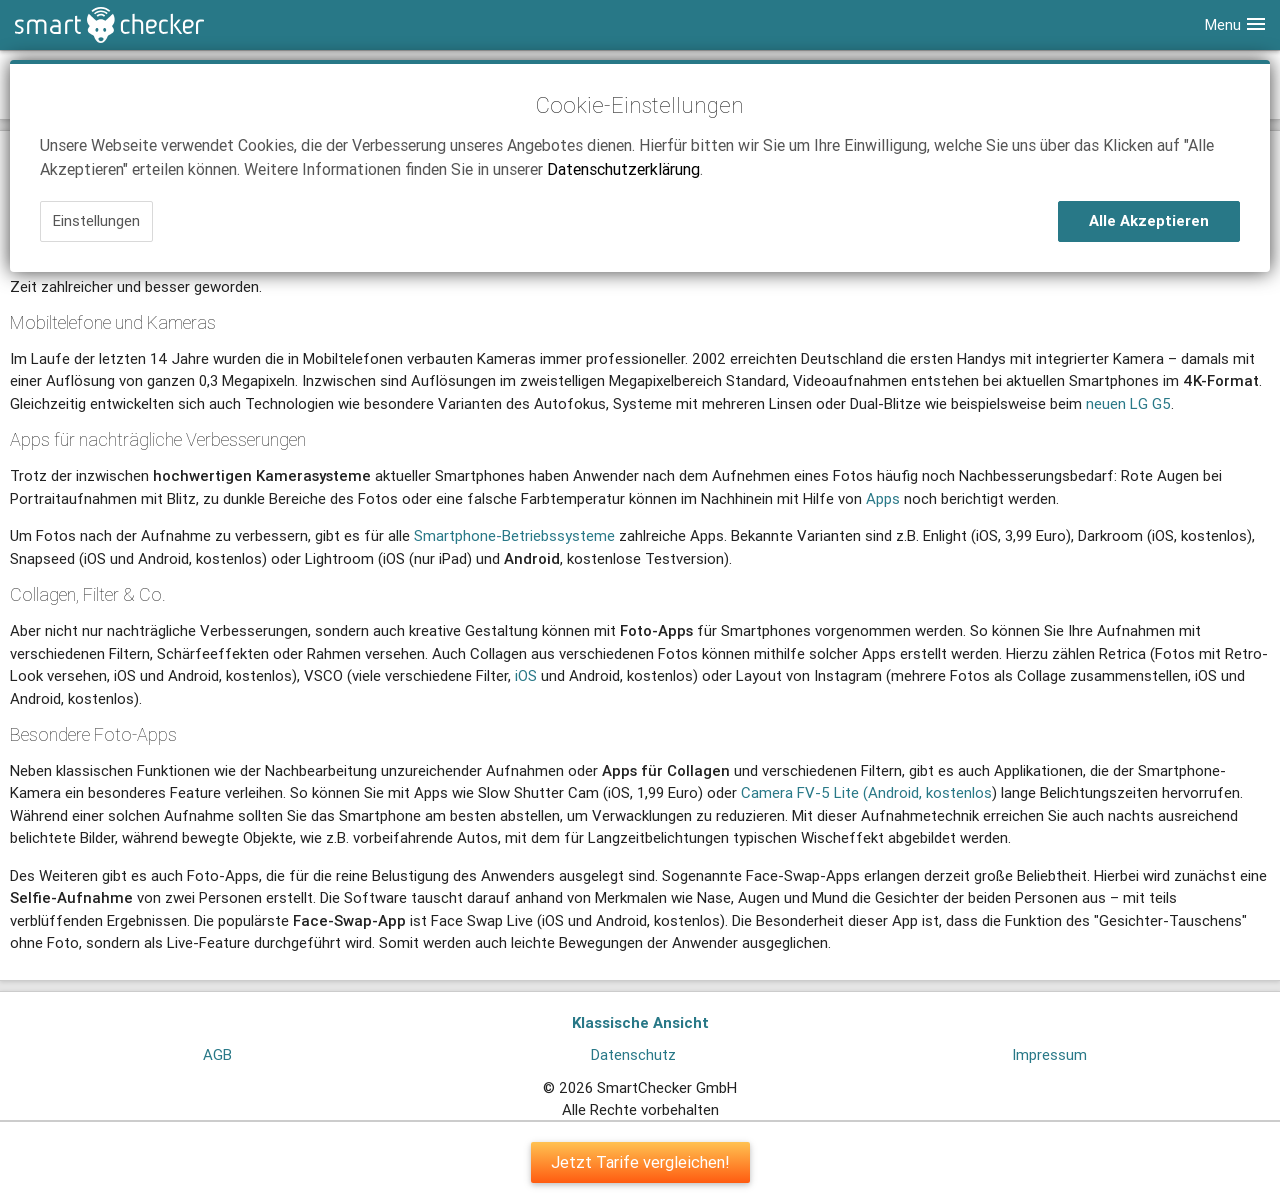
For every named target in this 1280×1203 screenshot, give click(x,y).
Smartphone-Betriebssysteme (514, 535)
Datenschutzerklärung (623, 169)
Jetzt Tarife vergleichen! (640, 1162)
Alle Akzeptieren (1149, 220)
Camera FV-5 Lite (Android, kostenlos (866, 792)
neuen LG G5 (1128, 403)
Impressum (1049, 1054)
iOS (526, 675)
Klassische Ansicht (640, 1022)
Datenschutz (633, 1054)
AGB (217, 1054)
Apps (883, 498)
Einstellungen (96, 220)
